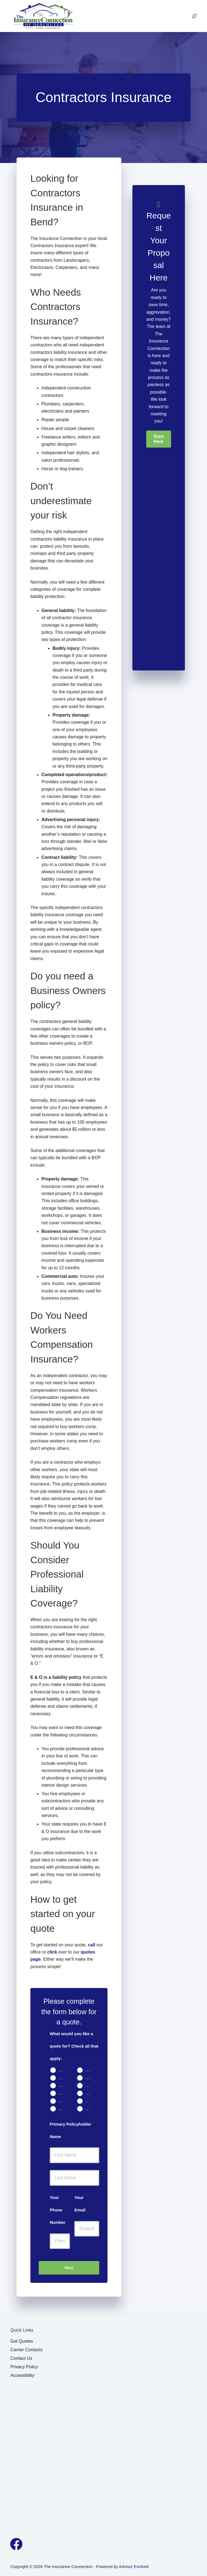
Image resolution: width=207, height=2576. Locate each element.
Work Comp (89, 2100)
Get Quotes (21, 2341)
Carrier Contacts (26, 2349)
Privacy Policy (24, 2366)
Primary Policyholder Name (70, 2130)
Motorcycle (89, 2085)
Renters (89, 2077)
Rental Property (63, 2085)
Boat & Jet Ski (63, 2093)
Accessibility (22, 2375)
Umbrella (89, 2093)
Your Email (81, 2203)
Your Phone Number (59, 2210)
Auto (63, 2069)
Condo (63, 2077)
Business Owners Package (63, 2100)
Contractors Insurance (63, 2108)
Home (89, 2069)
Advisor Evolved (134, 2566)
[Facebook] (16, 2544)
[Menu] (194, 16)
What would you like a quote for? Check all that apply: (74, 2046)
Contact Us (21, 2358)
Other (89, 2108)
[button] (158, 439)
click (52, 1952)
